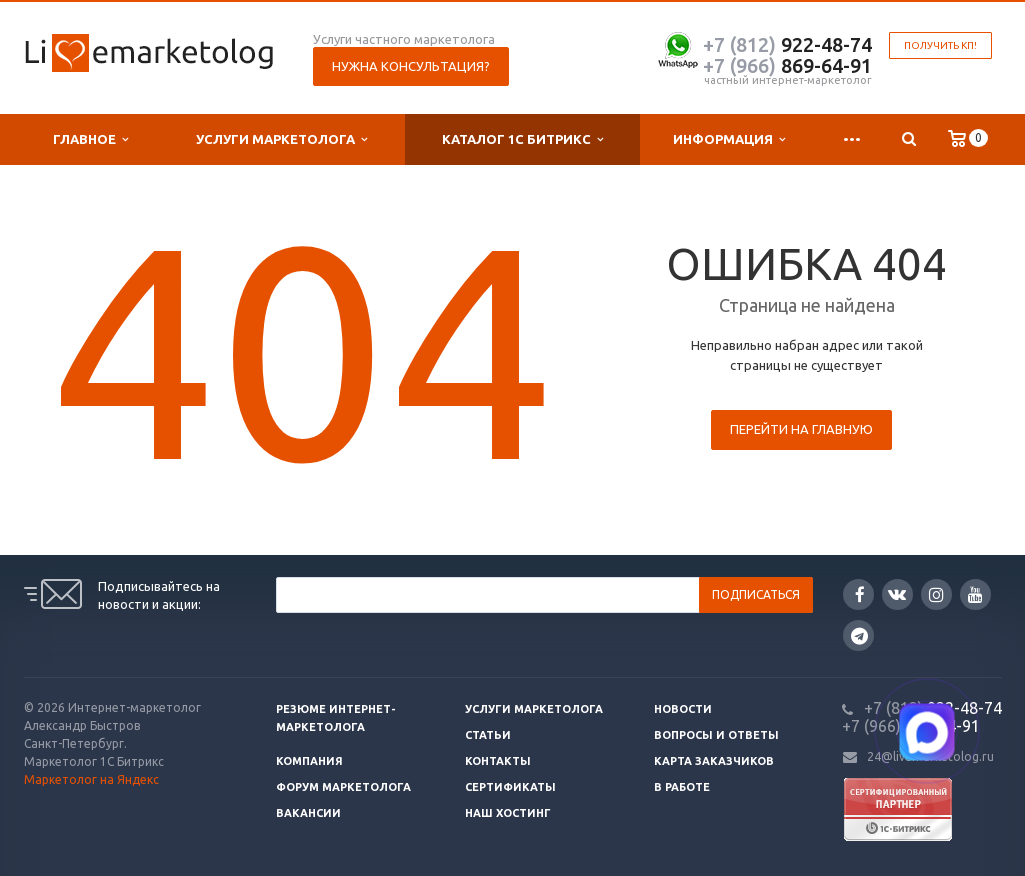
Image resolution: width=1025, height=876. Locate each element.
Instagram (936, 594)
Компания (309, 761)
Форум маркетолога (343, 787)
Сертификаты (510, 787)
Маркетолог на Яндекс (91, 779)
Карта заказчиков (714, 761)
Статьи (488, 735)
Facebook (860, 594)
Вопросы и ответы (716, 735)
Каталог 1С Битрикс (522, 139)
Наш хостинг (508, 813)
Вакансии (308, 813)
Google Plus (859, 635)
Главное (90, 139)
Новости (683, 709)
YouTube (975, 594)
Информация (729, 139)
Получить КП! (940, 45)
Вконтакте (897, 593)
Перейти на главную (801, 429)
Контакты (498, 761)
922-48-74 (787, 44)
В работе (682, 787)
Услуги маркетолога (281, 139)
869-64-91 (787, 65)
